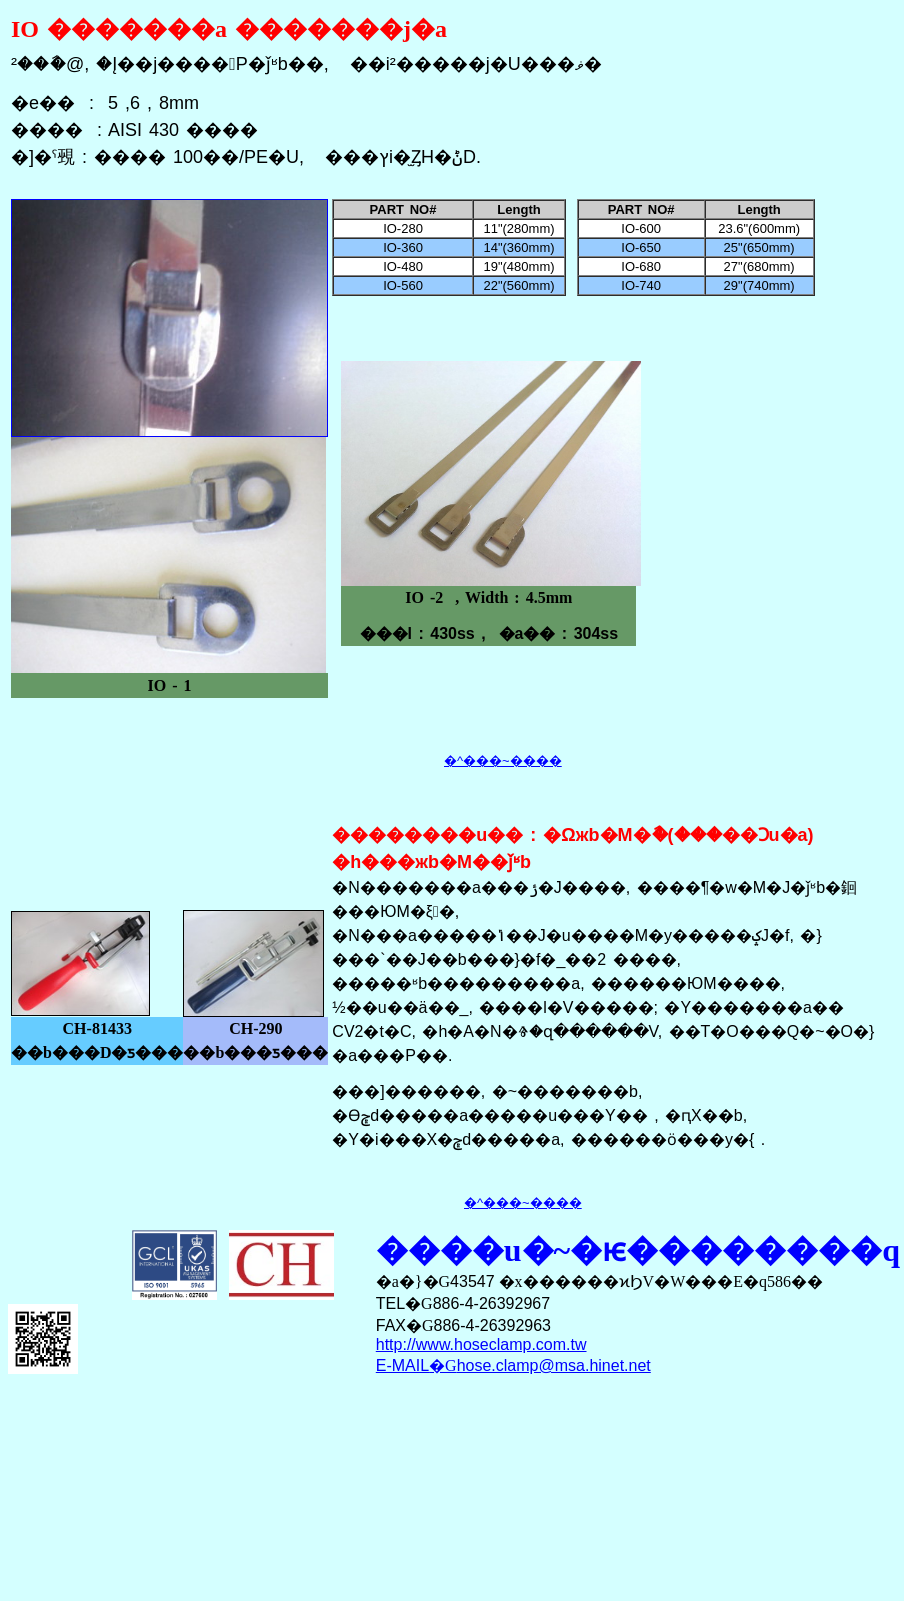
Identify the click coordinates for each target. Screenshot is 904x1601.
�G (513, 1365)
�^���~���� (503, 760)
